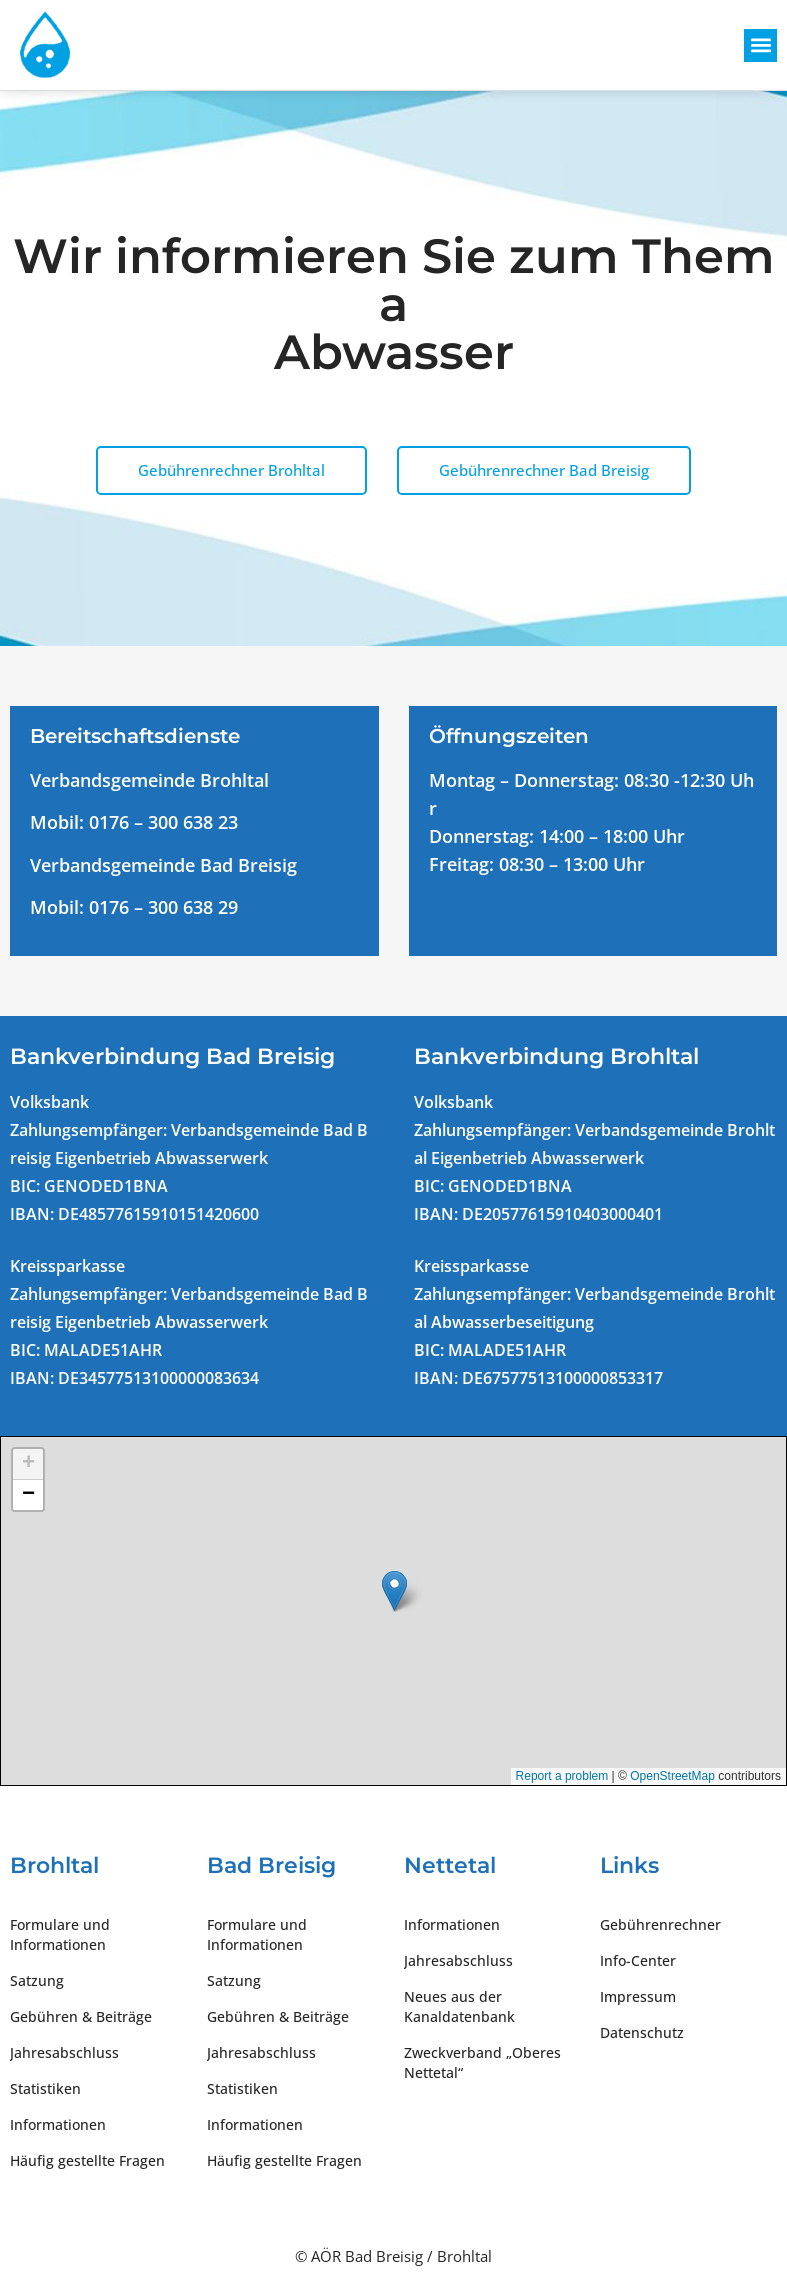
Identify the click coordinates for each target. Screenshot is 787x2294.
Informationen (58, 2124)
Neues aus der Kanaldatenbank (459, 2006)
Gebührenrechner (660, 1924)
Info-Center (638, 1960)
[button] (760, 45)
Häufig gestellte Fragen (87, 2160)
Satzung (37, 1980)
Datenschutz (642, 2032)
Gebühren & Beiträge (81, 2016)
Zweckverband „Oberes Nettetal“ (482, 2062)
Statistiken (45, 2088)
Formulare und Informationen (60, 1934)
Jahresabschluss (64, 2052)
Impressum (638, 1996)
